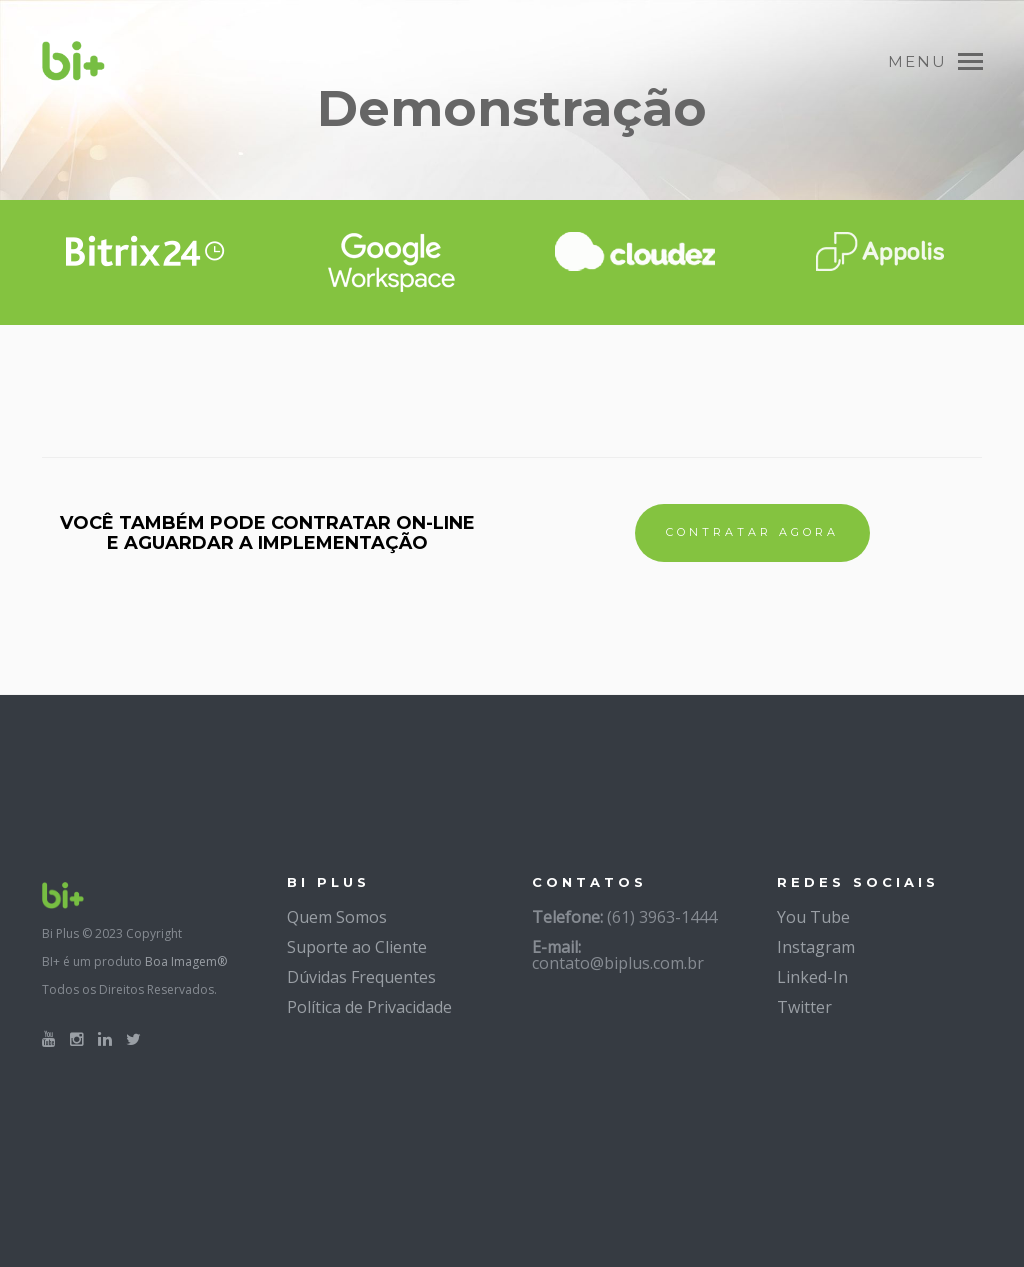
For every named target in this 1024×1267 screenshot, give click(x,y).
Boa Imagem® (186, 961)
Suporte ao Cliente (357, 947)
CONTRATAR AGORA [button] (752, 532)
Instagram (816, 947)
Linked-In (812, 977)
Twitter (804, 1007)
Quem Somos (337, 917)
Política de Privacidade (369, 1007)
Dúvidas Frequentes (361, 977)
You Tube (813, 917)
